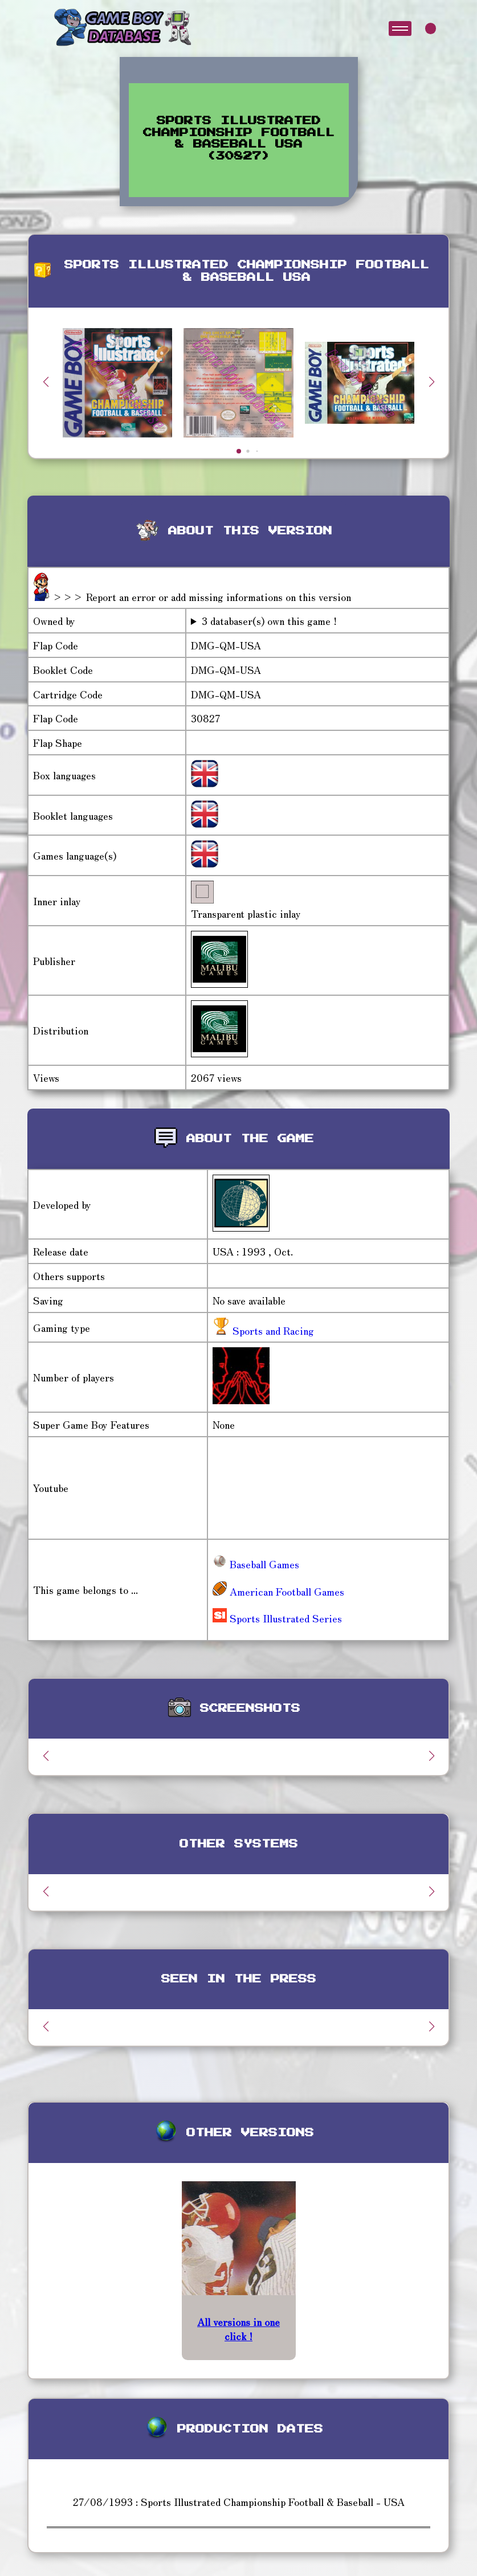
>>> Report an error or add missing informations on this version (201, 596)
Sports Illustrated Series (277, 1617)
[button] (431, 381)
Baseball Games (256, 1563)
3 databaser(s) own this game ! (269, 621)
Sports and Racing (272, 1330)
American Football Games (278, 1591)
